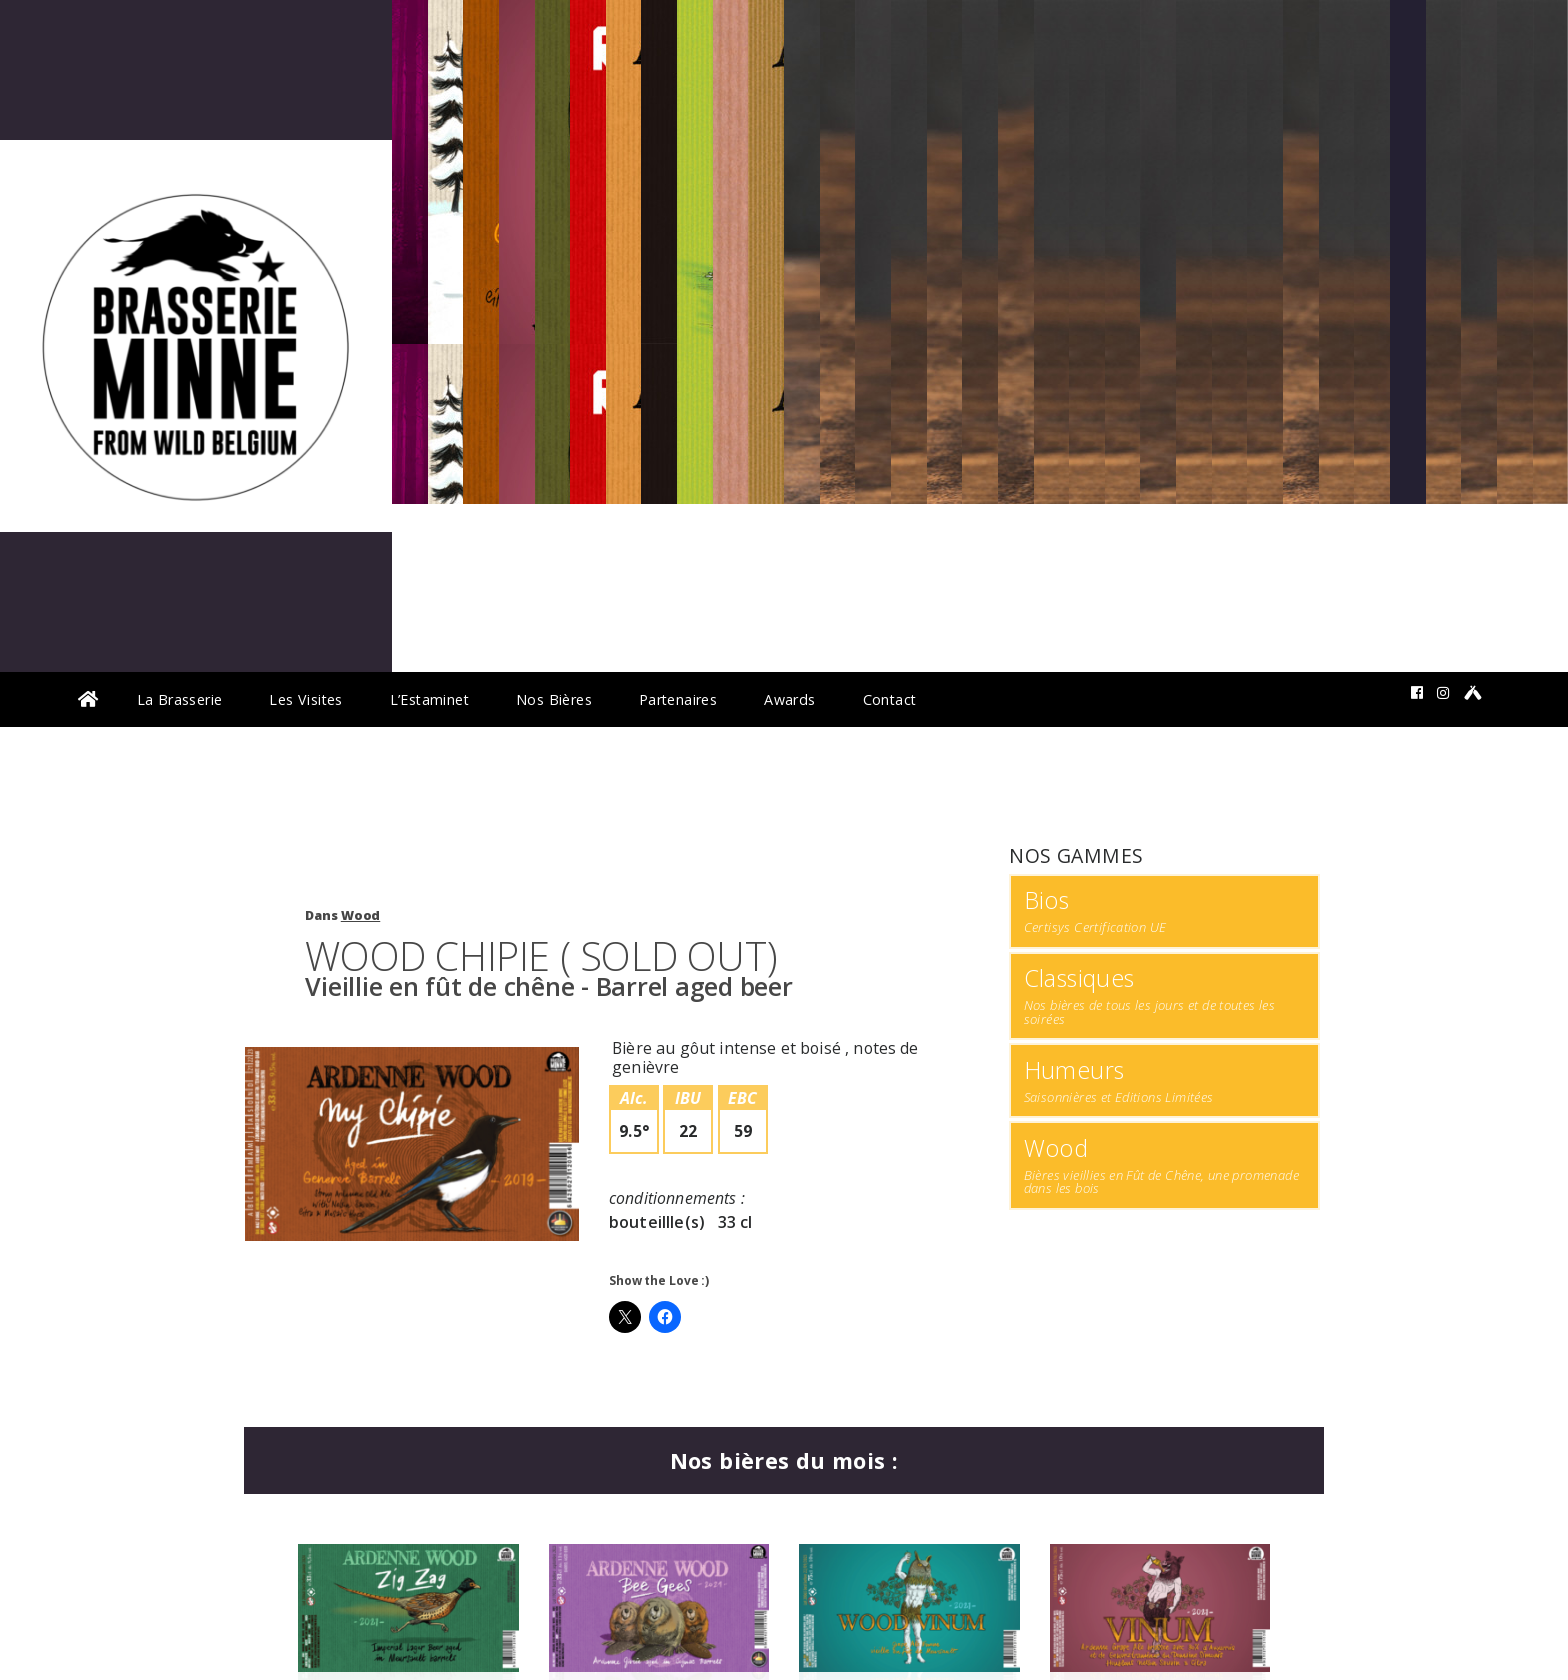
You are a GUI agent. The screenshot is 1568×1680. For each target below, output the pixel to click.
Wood (361, 915)
